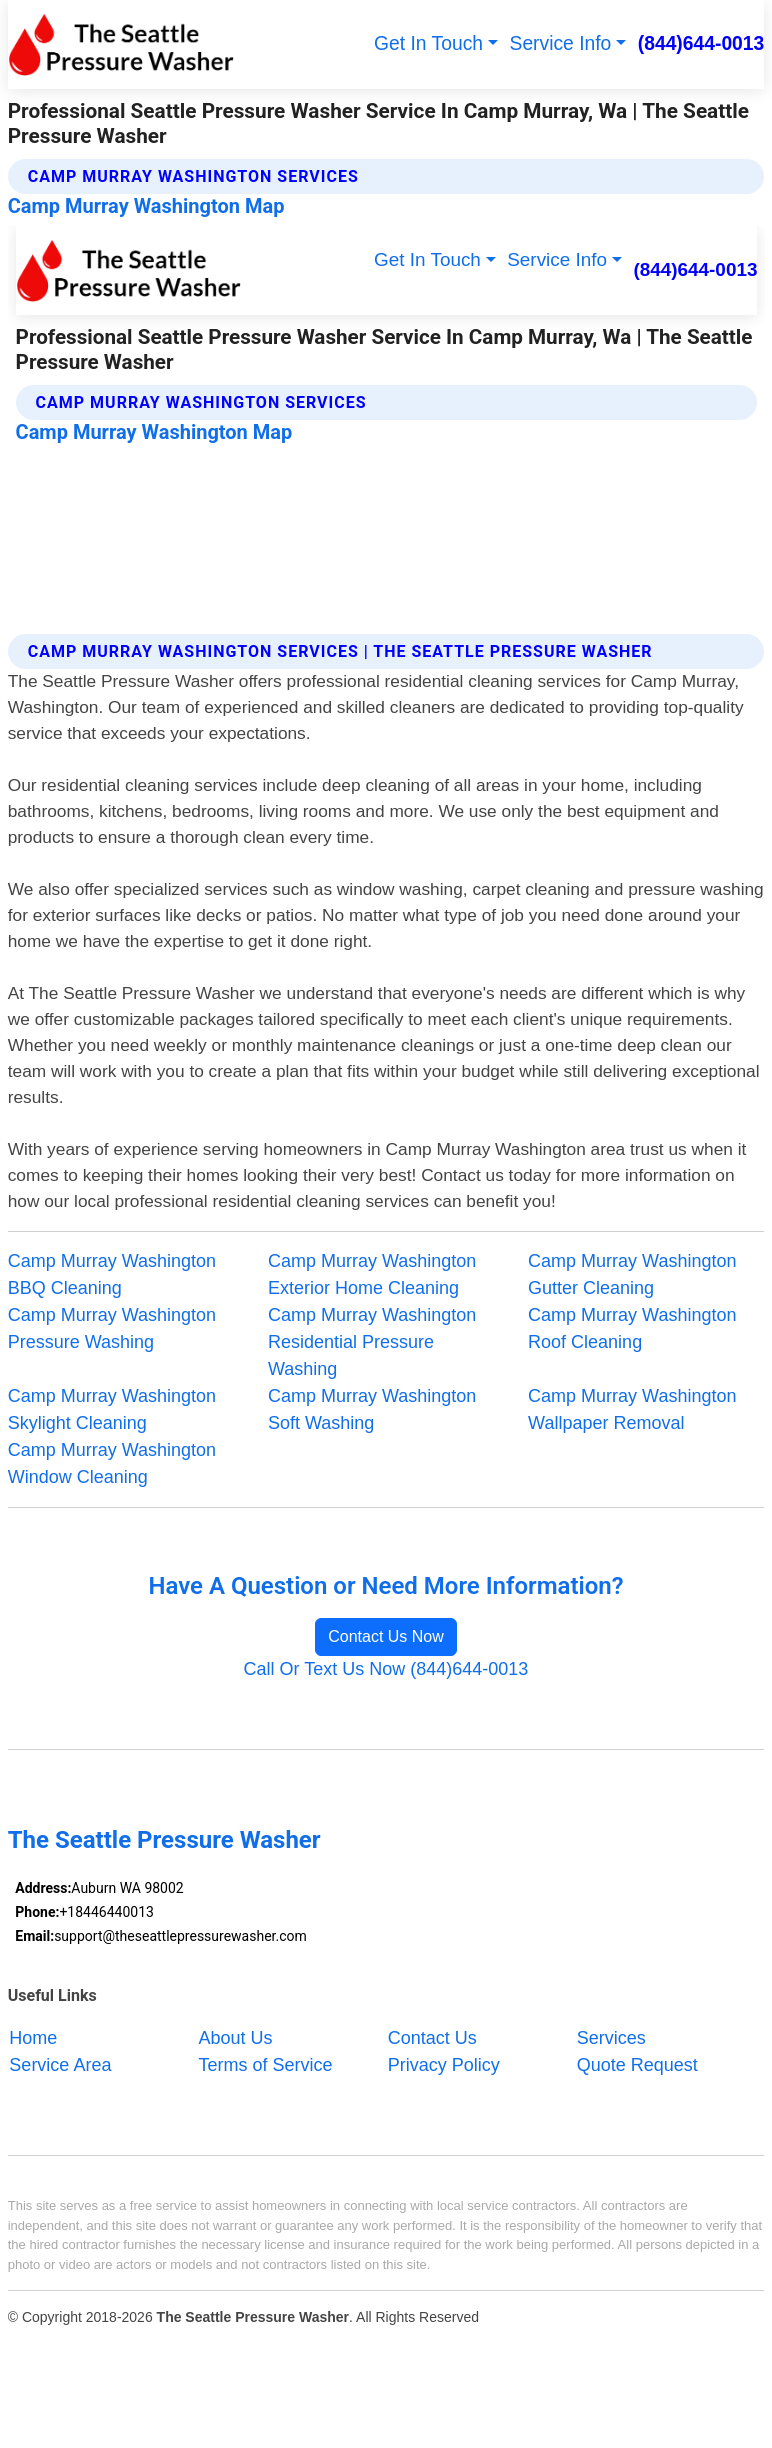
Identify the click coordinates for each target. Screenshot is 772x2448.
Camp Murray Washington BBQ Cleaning (112, 1274)
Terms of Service (266, 2065)
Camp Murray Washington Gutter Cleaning (632, 1274)
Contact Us (432, 2038)
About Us (236, 2038)
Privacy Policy (444, 2065)
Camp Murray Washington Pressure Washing (112, 1328)
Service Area (60, 2065)
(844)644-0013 (701, 43)
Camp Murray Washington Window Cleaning (112, 1463)
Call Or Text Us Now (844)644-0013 (386, 1669)
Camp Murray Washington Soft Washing (372, 1409)
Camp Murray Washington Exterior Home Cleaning (372, 1274)
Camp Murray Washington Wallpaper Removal (632, 1409)
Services (611, 2038)
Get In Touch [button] (428, 43)
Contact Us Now (386, 1636)
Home (33, 2038)
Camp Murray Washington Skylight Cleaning (112, 1409)
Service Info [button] (561, 43)
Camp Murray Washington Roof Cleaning (632, 1328)
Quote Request (637, 2065)
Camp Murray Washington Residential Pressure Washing (372, 1342)
